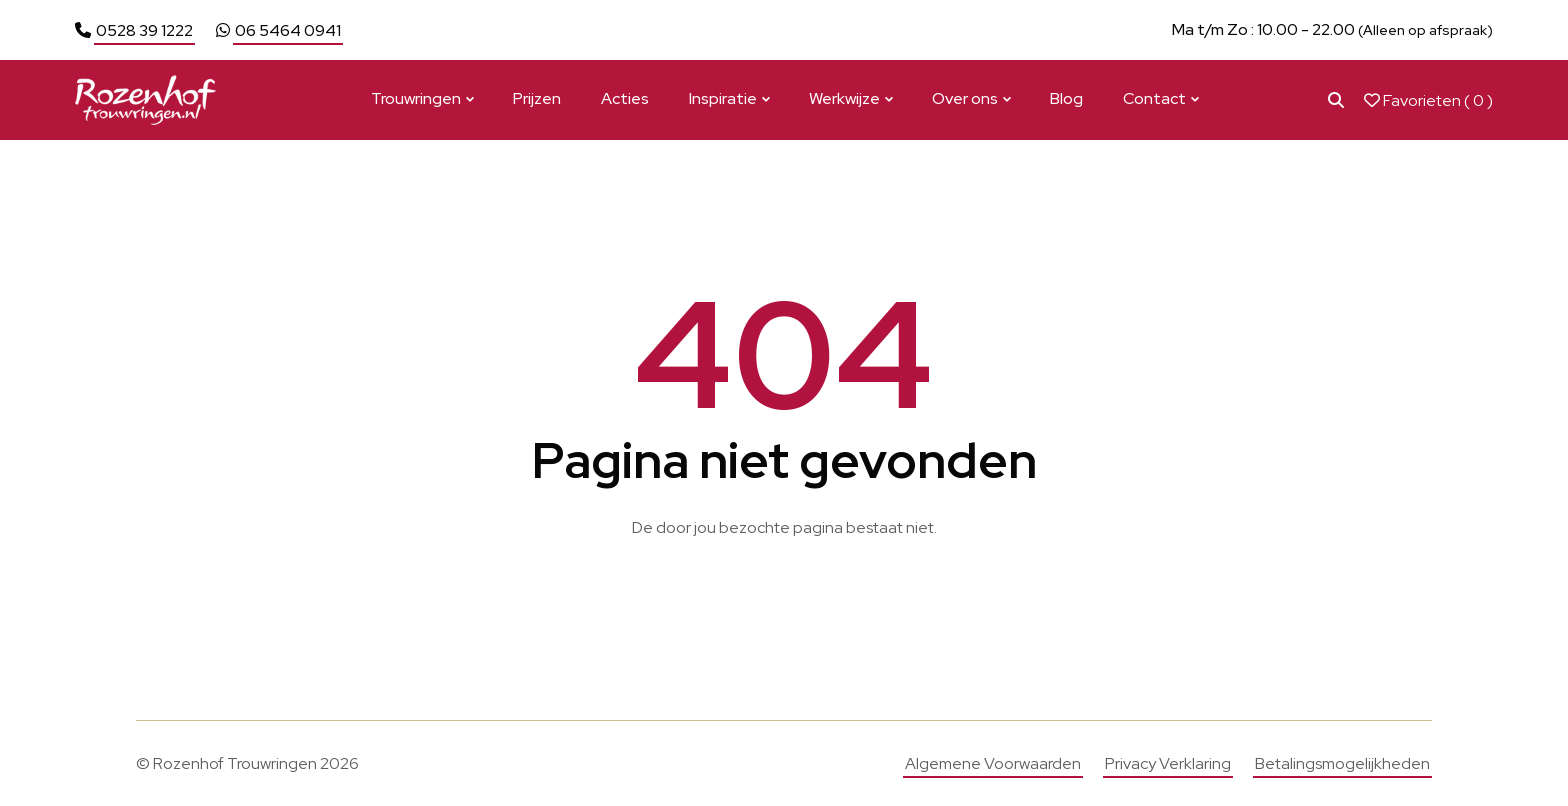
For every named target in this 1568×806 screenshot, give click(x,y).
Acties (625, 98)
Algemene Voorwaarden (993, 763)
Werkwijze (844, 98)
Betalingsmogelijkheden (1342, 763)
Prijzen (537, 98)
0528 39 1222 (144, 30)
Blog (1066, 98)
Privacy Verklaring (1168, 763)
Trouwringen (416, 98)
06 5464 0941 (288, 30)
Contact (1154, 98)
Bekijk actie (950, 29)
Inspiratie (723, 98)
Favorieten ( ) (1428, 100)
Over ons (965, 98)
